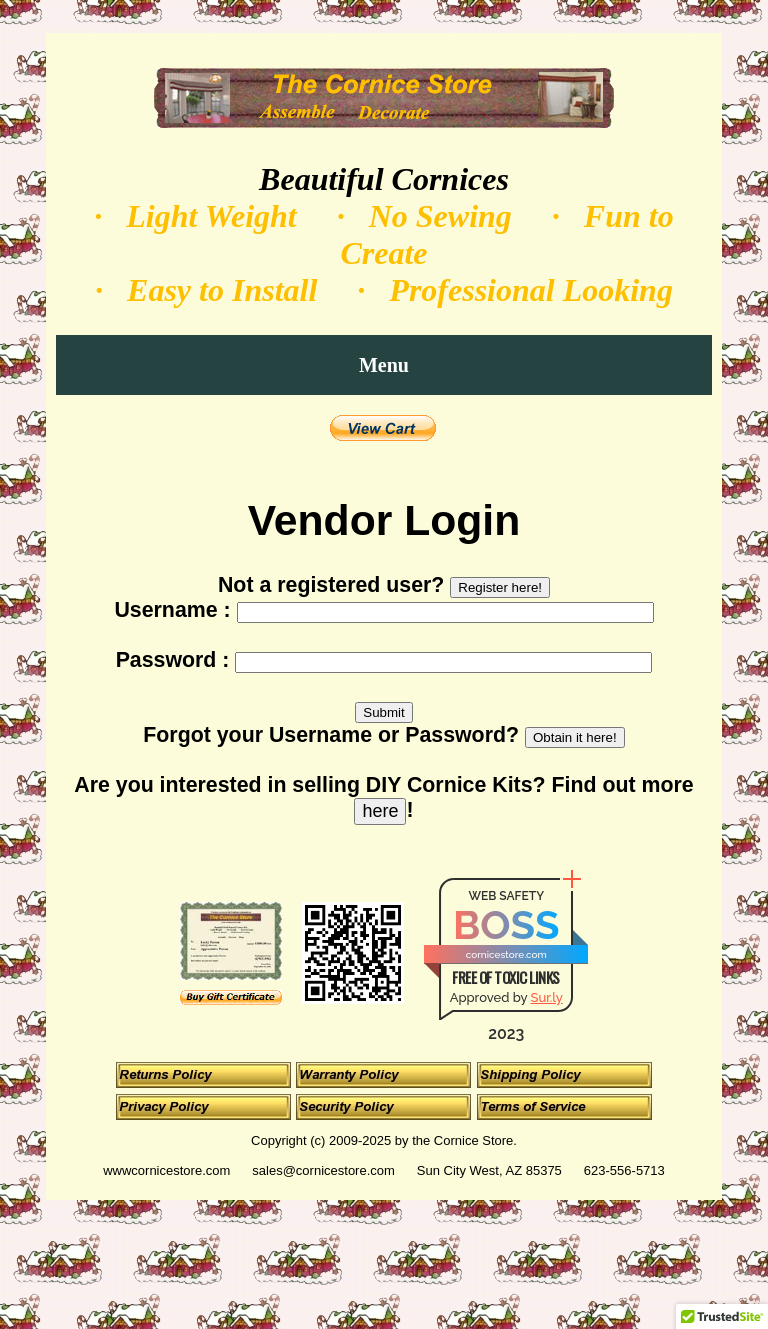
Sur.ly (547, 997)
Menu (384, 365)
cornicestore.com (506, 954)
